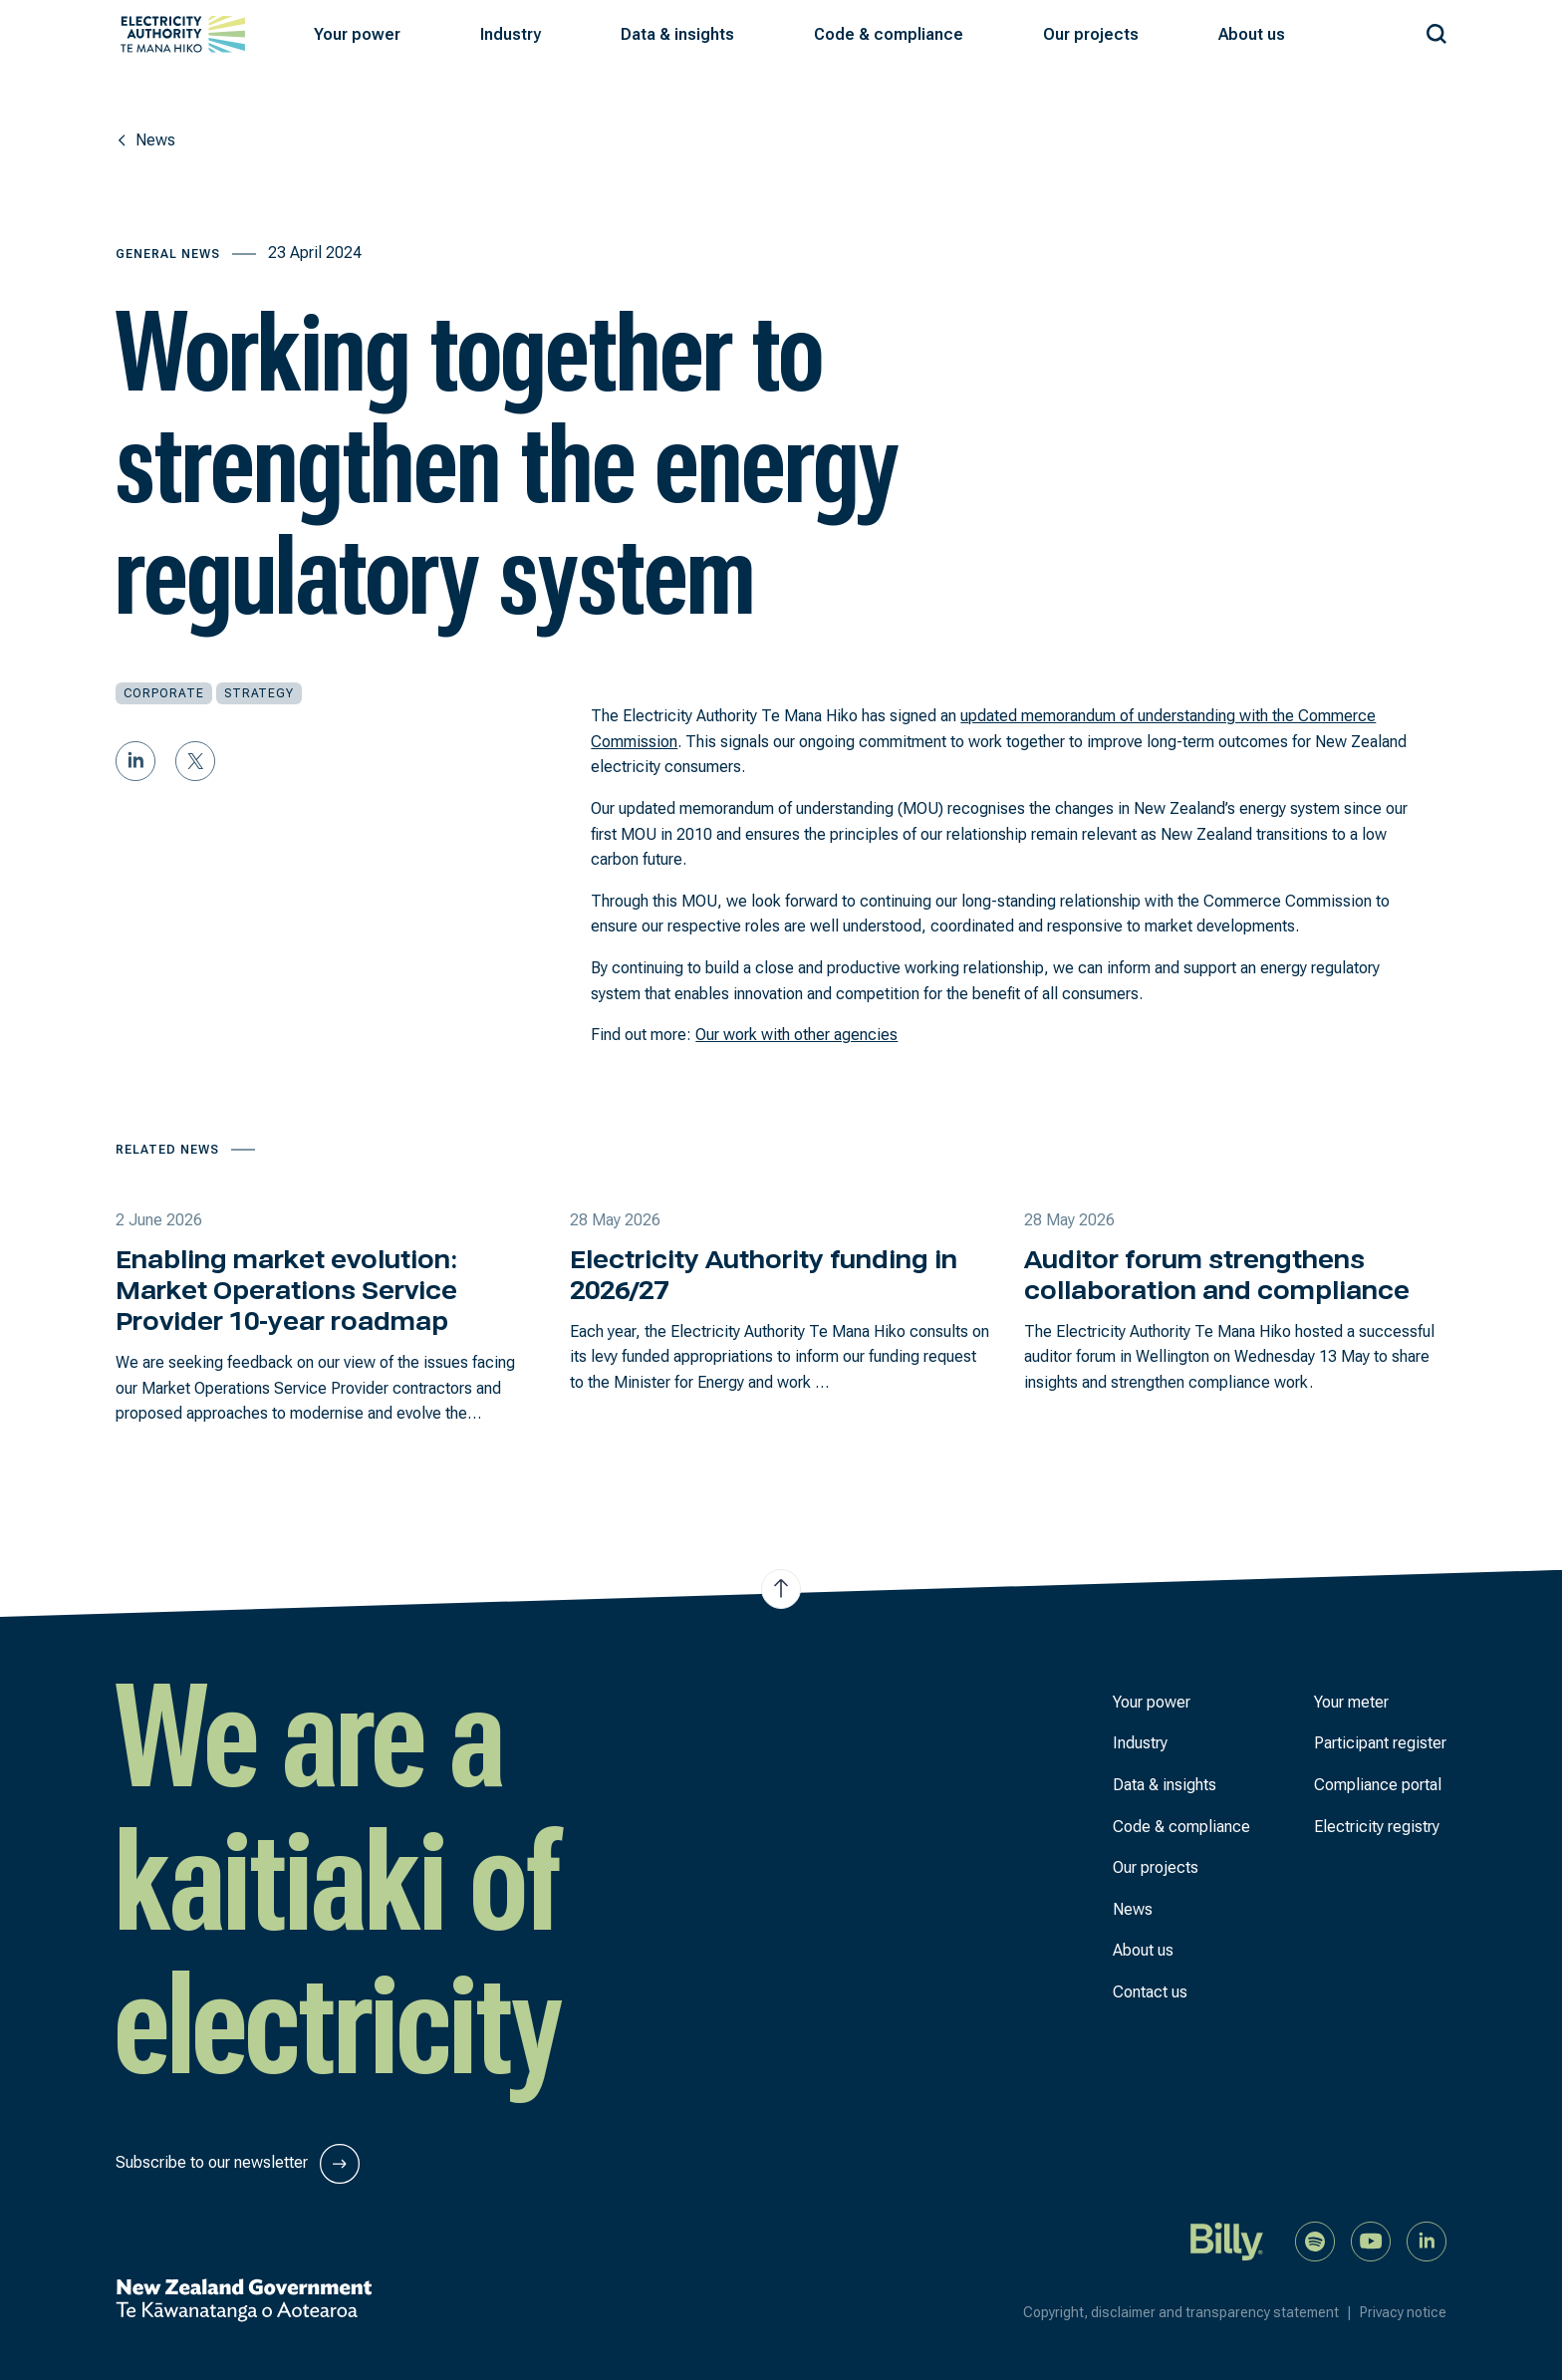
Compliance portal (1377, 1784)
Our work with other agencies (796, 1034)
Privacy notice (1403, 2312)
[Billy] (1227, 2240)
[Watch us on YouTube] (1371, 2240)
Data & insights (1164, 1784)
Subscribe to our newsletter (238, 2164)
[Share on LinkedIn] (135, 761)
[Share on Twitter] (195, 761)
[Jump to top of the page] (781, 1589)
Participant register (1380, 1742)
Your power (1151, 1702)
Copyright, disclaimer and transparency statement (1191, 2312)
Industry (1140, 1742)
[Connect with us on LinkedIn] (1426, 2240)
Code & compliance (1181, 1826)
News (1133, 1909)
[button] (357, 35)
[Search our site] (1436, 30)
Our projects (1155, 1867)
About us (1143, 1950)
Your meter (1351, 1702)
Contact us (1150, 1992)
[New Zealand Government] (244, 2300)
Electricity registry (1376, 1826)
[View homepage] (183, 34)
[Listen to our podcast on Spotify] (1315, 2240)
